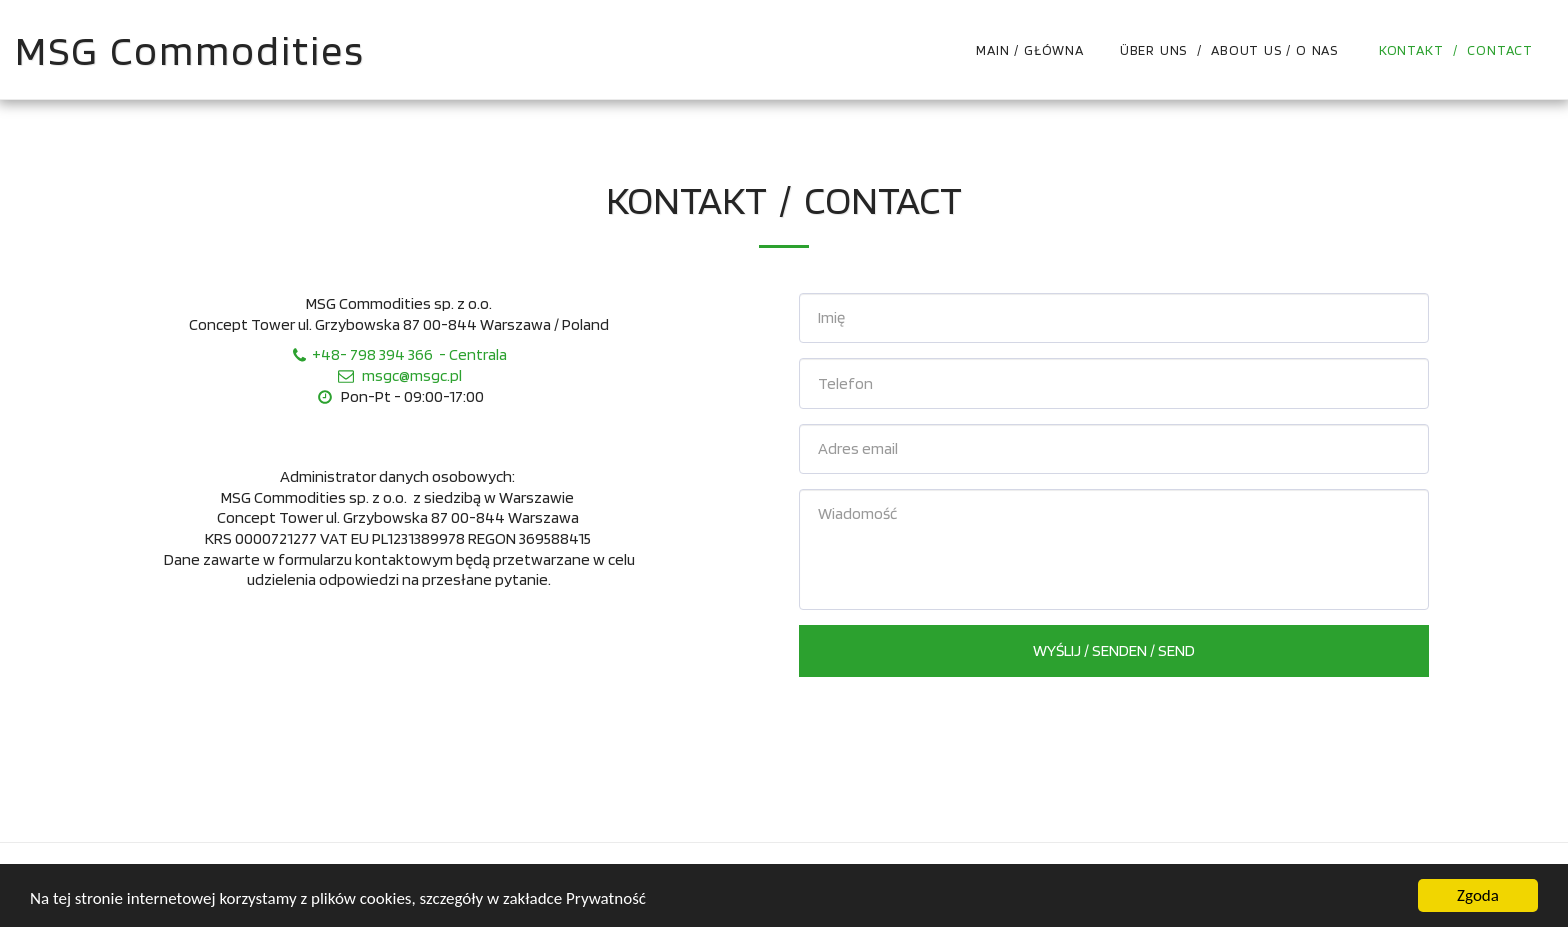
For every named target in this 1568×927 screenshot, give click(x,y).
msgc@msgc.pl (399, 375)
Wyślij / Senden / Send (1114, 650)
